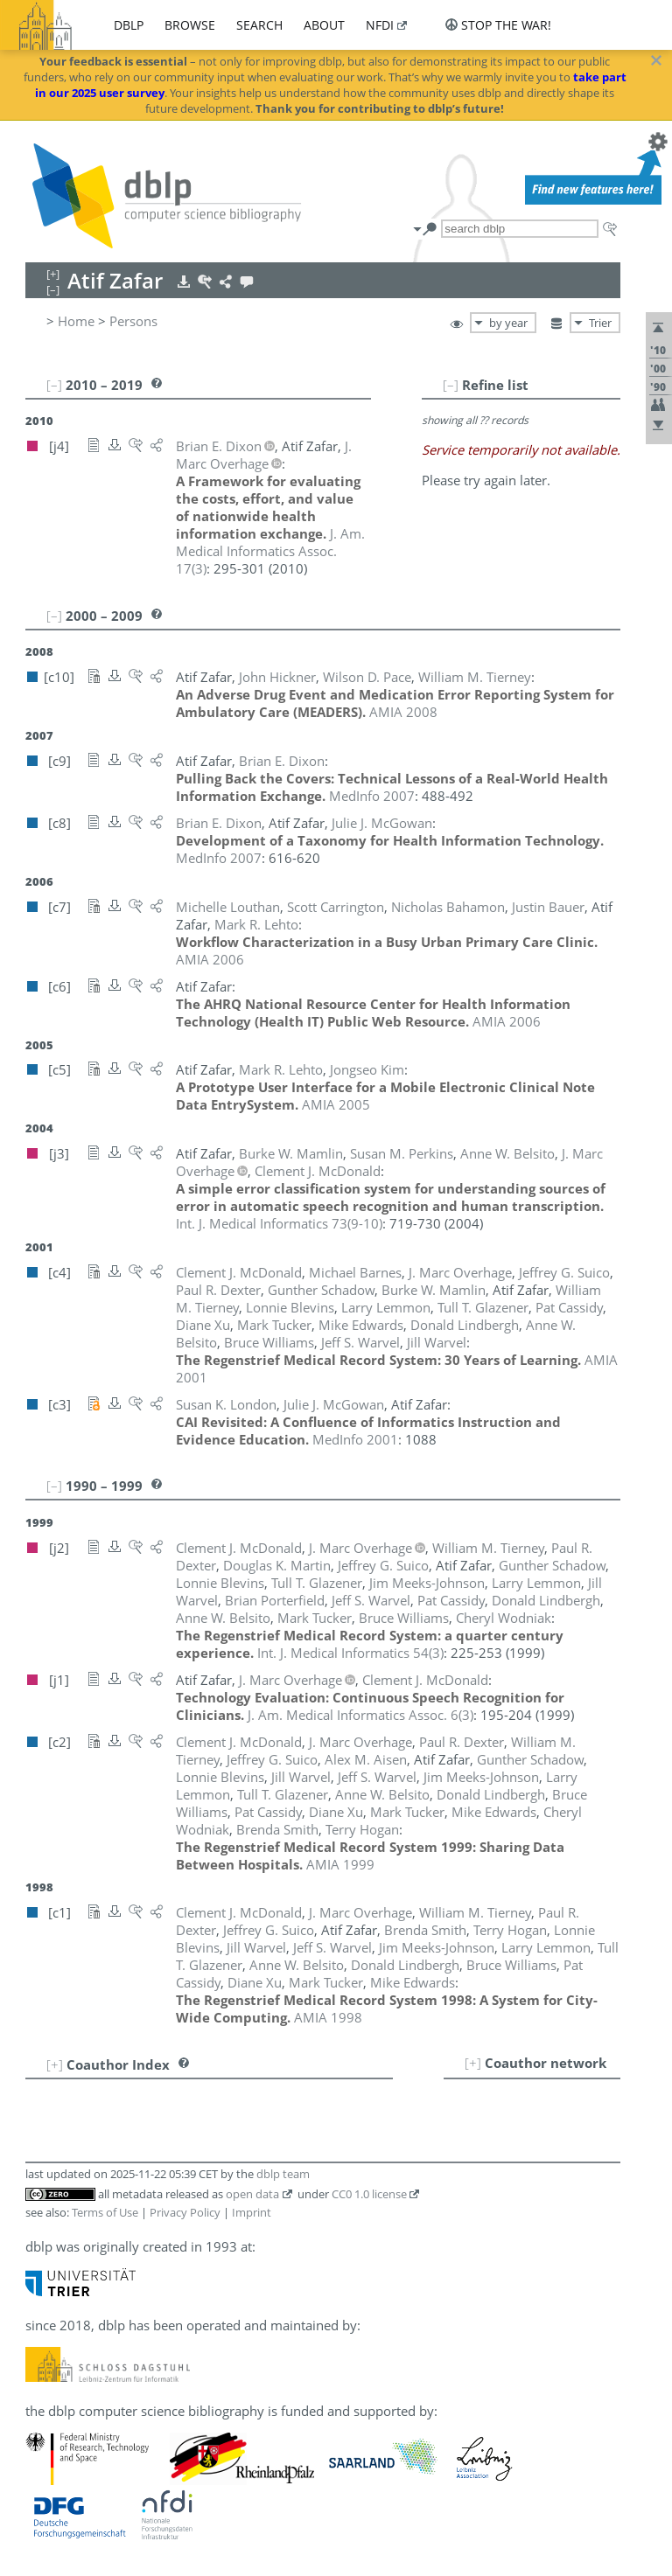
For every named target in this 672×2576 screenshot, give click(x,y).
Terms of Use (105, 2212)
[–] (450, 384)
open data (252, 2194)
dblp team (283, 2174)
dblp (129, 25)
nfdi (380, 25)
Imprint (251, 2212)
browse (189, 25)
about (324, 25)
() (270, 551)
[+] (473, 2062)
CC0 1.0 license (369, 2194)
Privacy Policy (185, 2212)
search (259, 25)
